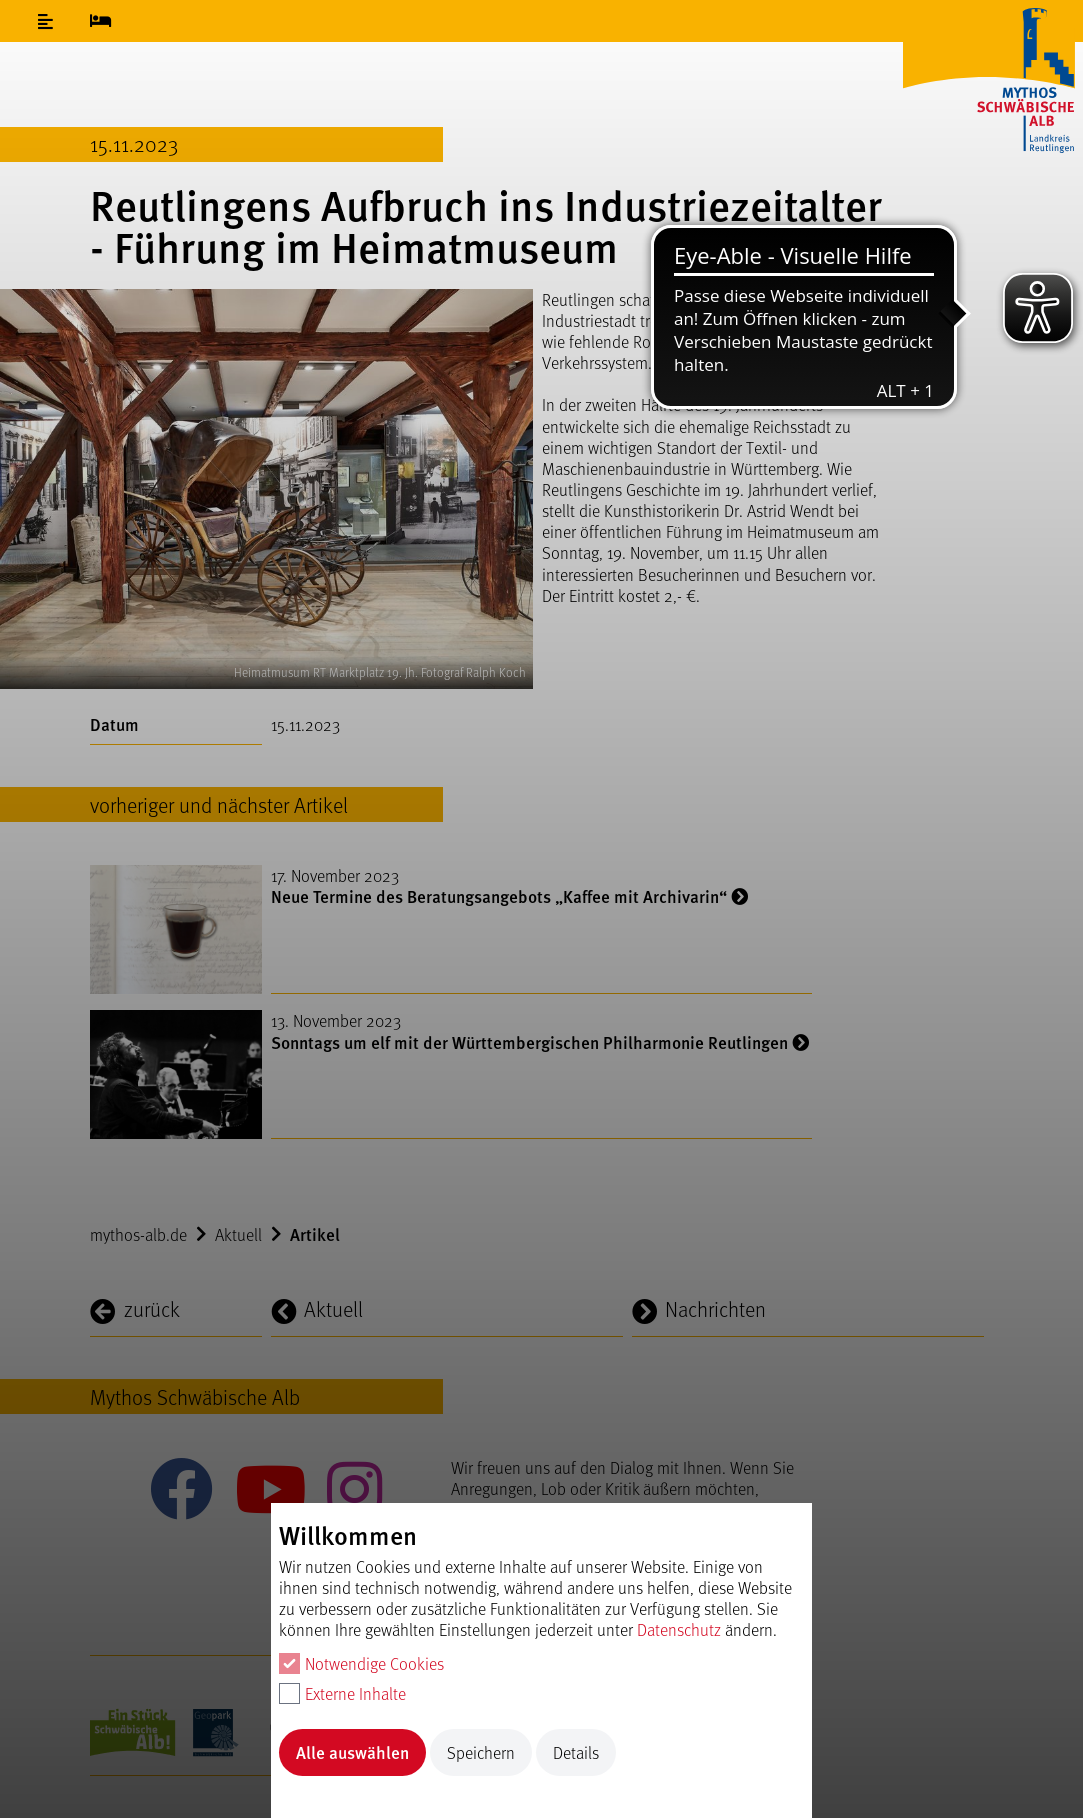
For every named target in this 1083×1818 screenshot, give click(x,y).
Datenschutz (679, 1629)
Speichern (481, 1752)
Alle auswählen (352, 1752)
